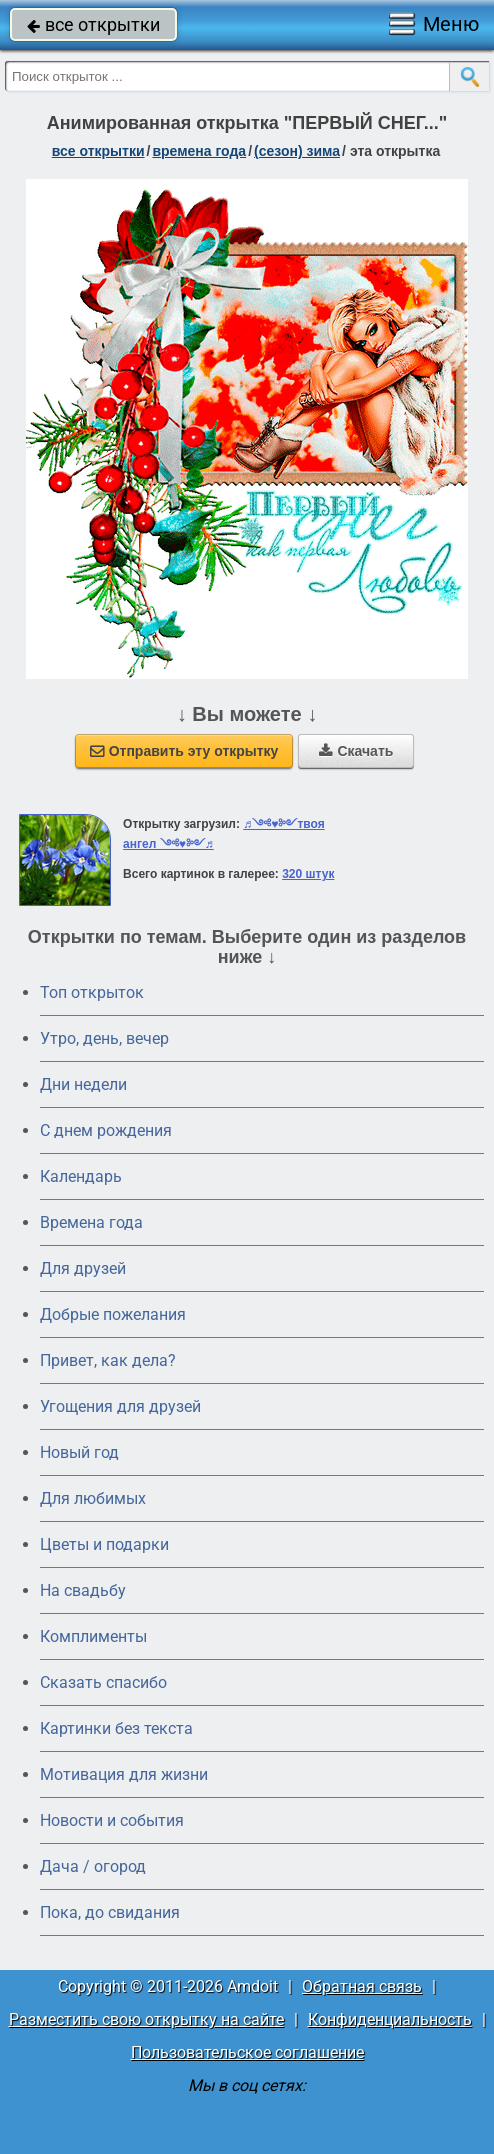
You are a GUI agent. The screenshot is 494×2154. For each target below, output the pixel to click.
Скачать (356, 751)
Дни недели (83, 1084)
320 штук (308, 874)
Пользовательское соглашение (247, 2052)
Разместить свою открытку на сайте (146, 2019)
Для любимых (93, 1498)
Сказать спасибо (103, 1682)
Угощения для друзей (120, 1406)
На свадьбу (83, 1590)
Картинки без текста (116, 1728)
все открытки (93, 24)
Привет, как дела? (108, 1360)
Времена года (91, 1222)
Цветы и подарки (104, 1544)
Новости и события (112, 1820)
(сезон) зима (297, 151)
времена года (199, 151)
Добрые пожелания (113, 1314)
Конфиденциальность (390, 2019)
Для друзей (83, 1268)
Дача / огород (93, 1866)
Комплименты (93, 1636)
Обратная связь (362, 1986)
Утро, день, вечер (104, 1038)
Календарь (81, 1176)
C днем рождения (106, 1130)
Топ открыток (92, 992)
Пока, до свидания (110, 1912)
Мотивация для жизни (124, 1774)
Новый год (79, 1452)
